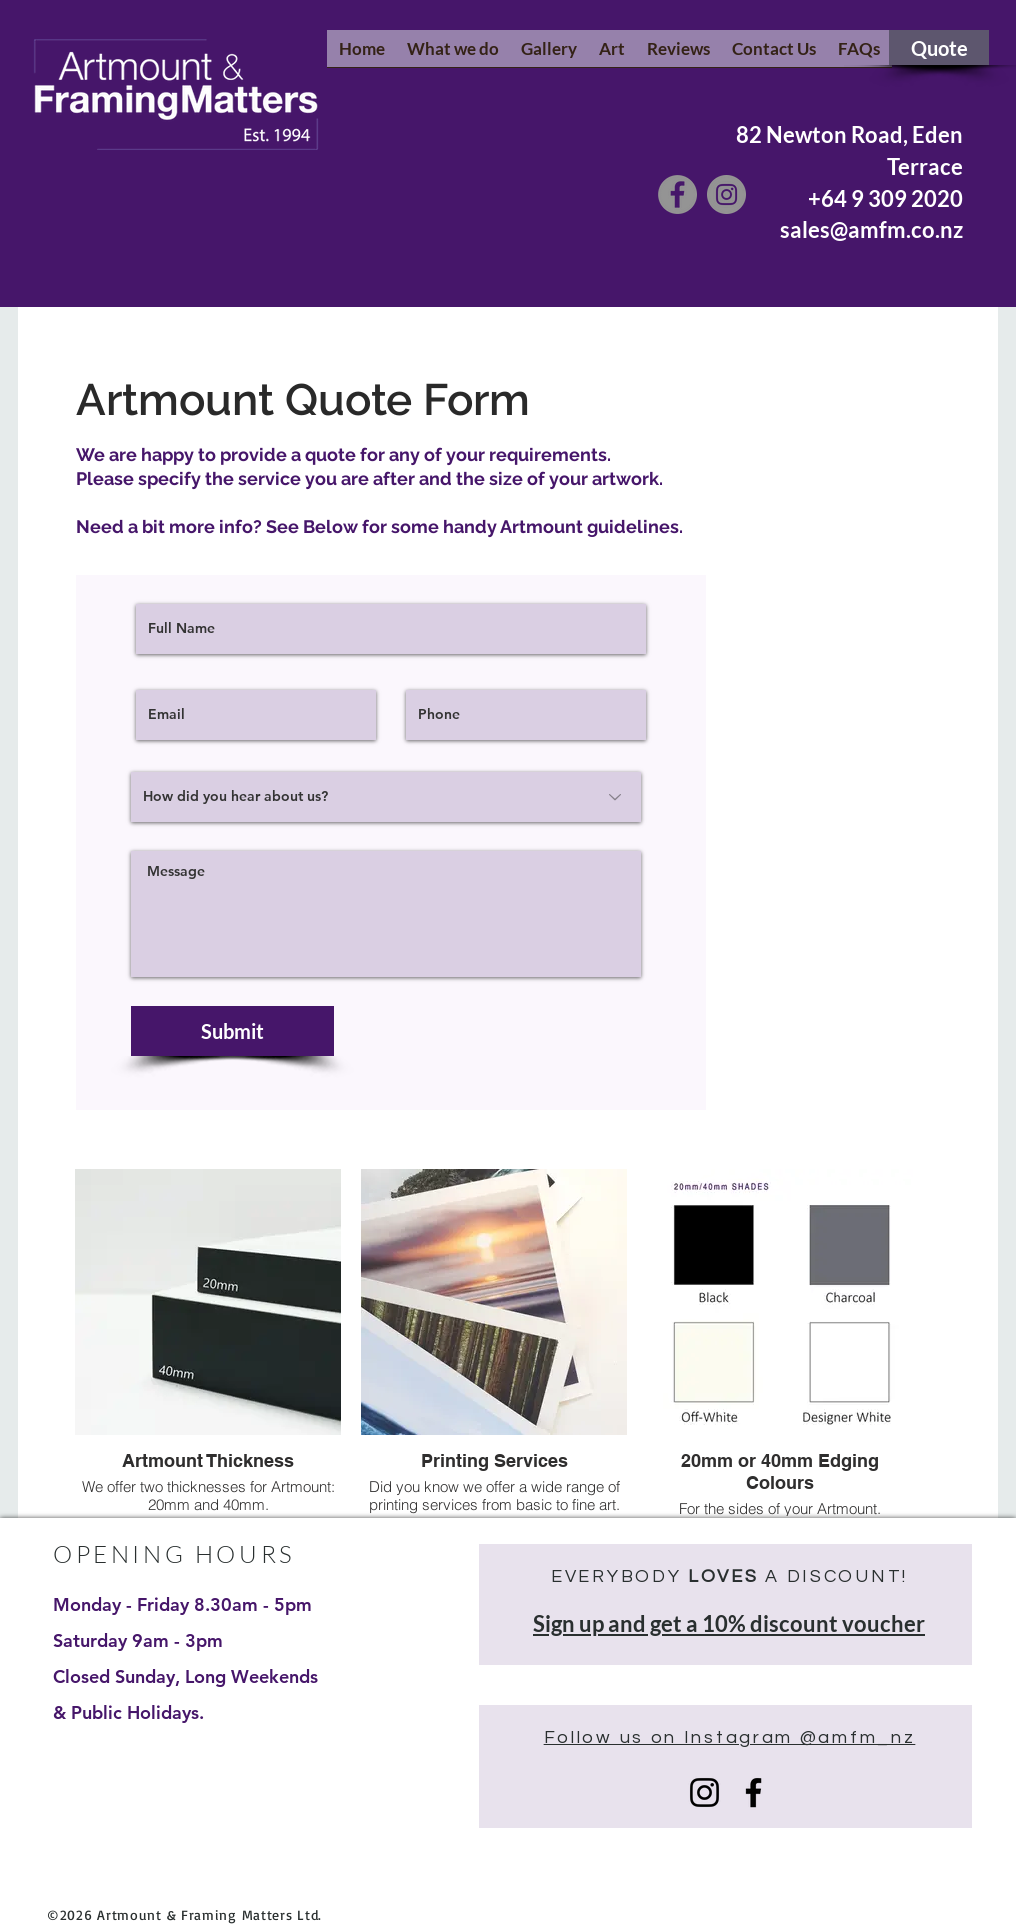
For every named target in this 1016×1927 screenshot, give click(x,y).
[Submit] (232, 1031)
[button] (453, 55)
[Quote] (939, 47)
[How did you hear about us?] (386, 797)
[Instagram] (726, 194)
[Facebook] (677, 194)
